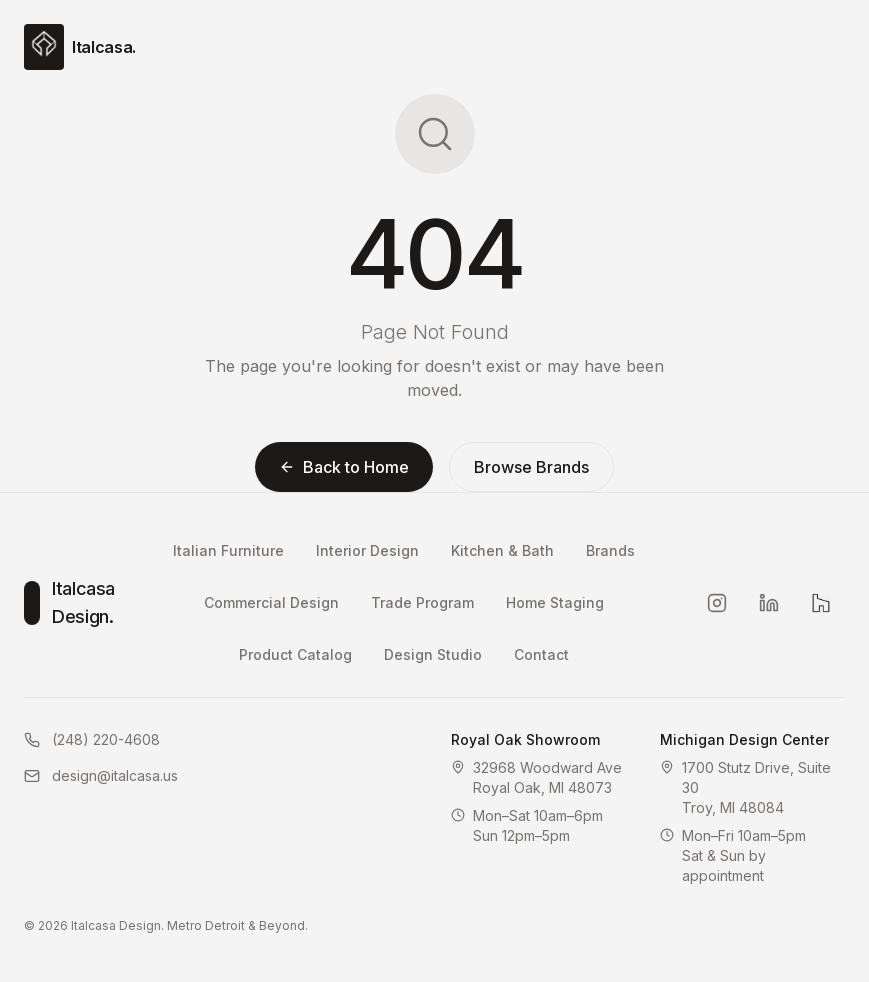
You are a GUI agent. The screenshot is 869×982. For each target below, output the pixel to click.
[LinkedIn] (769, 603)
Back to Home (344, 467)
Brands (610, 550)
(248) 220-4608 (92, 739)
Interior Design (367, 550)
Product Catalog (295, 654)
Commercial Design (271, 602)
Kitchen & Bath (502, 550)
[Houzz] (821, 603)
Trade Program (422, 602)
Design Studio (433, 654)
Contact (541, 654)
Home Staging (555, 602)
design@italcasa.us (101, 775)
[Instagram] (717, 603)
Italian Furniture (228, 550)
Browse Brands (531, 467)
